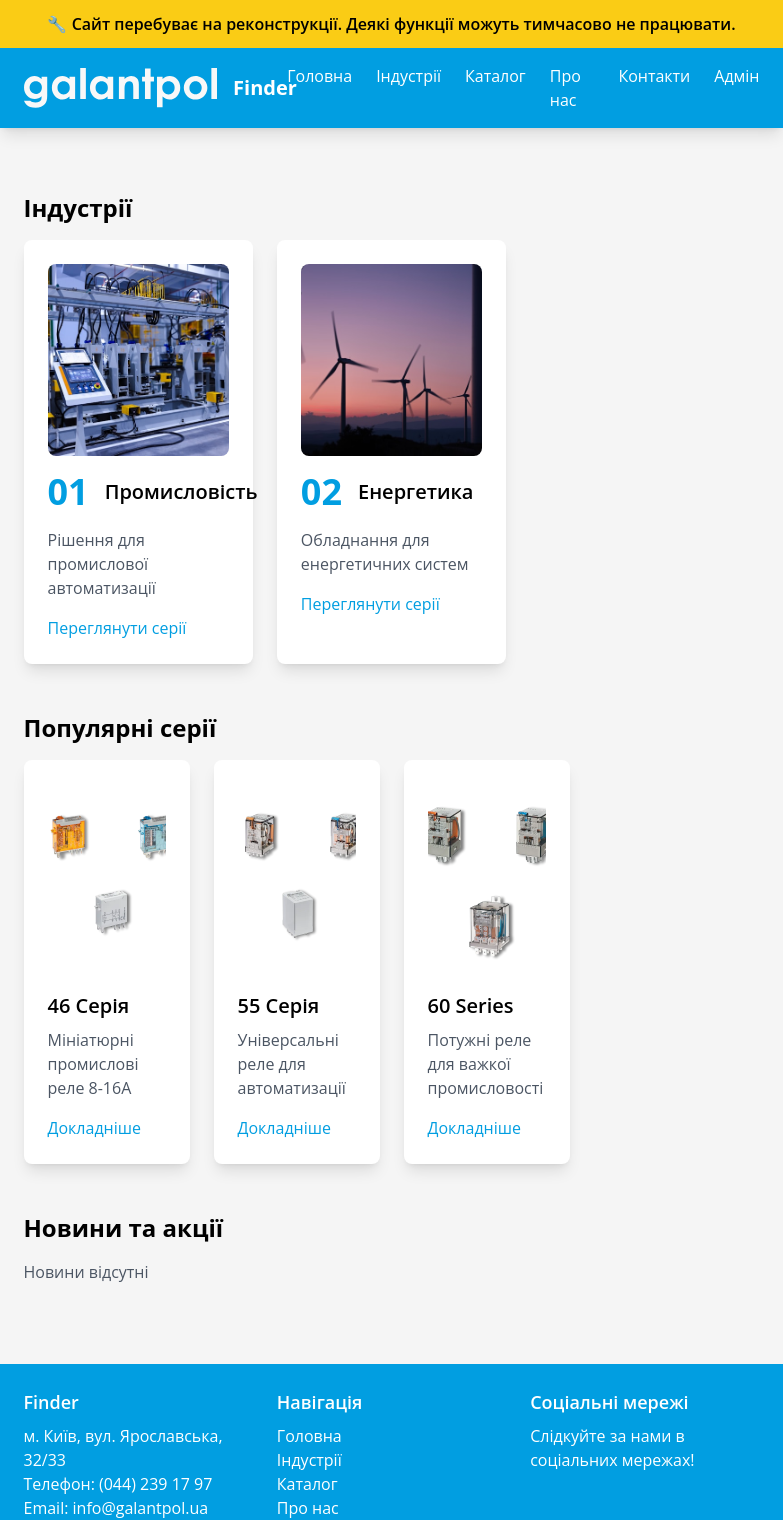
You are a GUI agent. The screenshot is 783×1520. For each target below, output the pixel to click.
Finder (265, 87)
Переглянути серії (117, 628)
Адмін (736, 76)
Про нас (565, 88)
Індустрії (408, 76)
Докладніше (94, 1128)
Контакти (654, 76)
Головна (319, 76)
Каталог (495, 76)
